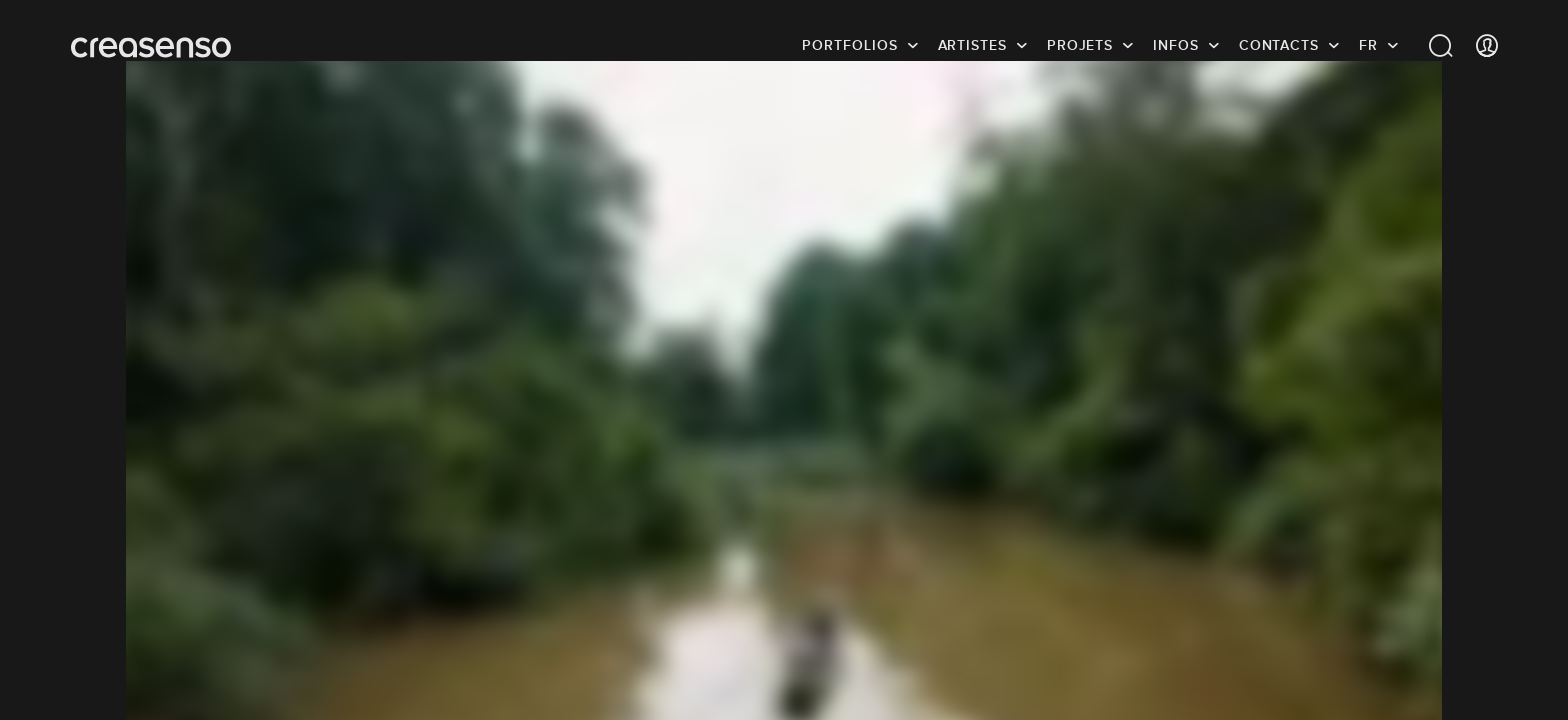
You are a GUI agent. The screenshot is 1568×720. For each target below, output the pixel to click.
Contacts (1279, 45)
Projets (1080, 45)
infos (1176, 45)
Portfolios (849, 45)
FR (1368, 45)
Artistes (972, 45)
